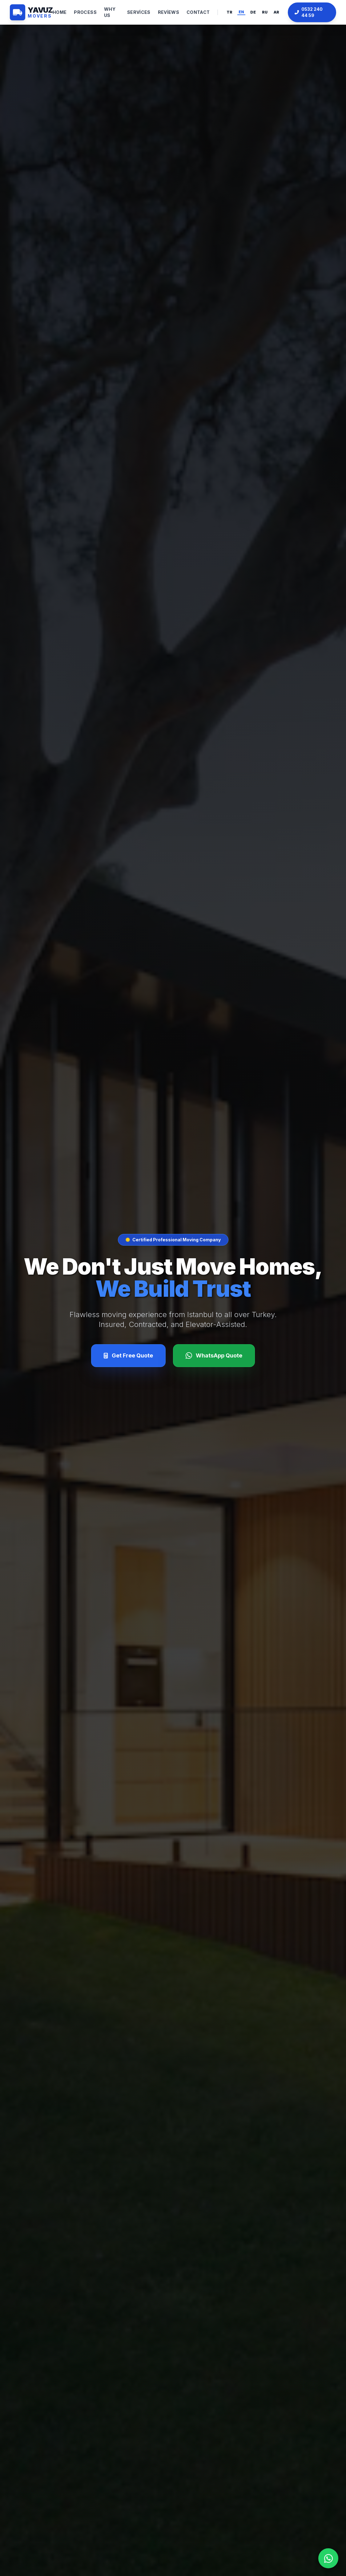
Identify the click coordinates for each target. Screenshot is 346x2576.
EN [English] (241, 12)
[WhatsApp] (214, 1355)
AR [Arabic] (276, 12)
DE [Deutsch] (253, 12)
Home (59, 12)
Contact (198, 12)
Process (85, 12)
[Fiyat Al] (128, 1355)
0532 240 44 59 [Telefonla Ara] (309, 12)
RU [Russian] (265, 12)
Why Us (109, 12)
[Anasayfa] (31, 12)
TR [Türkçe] (229, 12)
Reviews (168, 12)
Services (139, 12)
